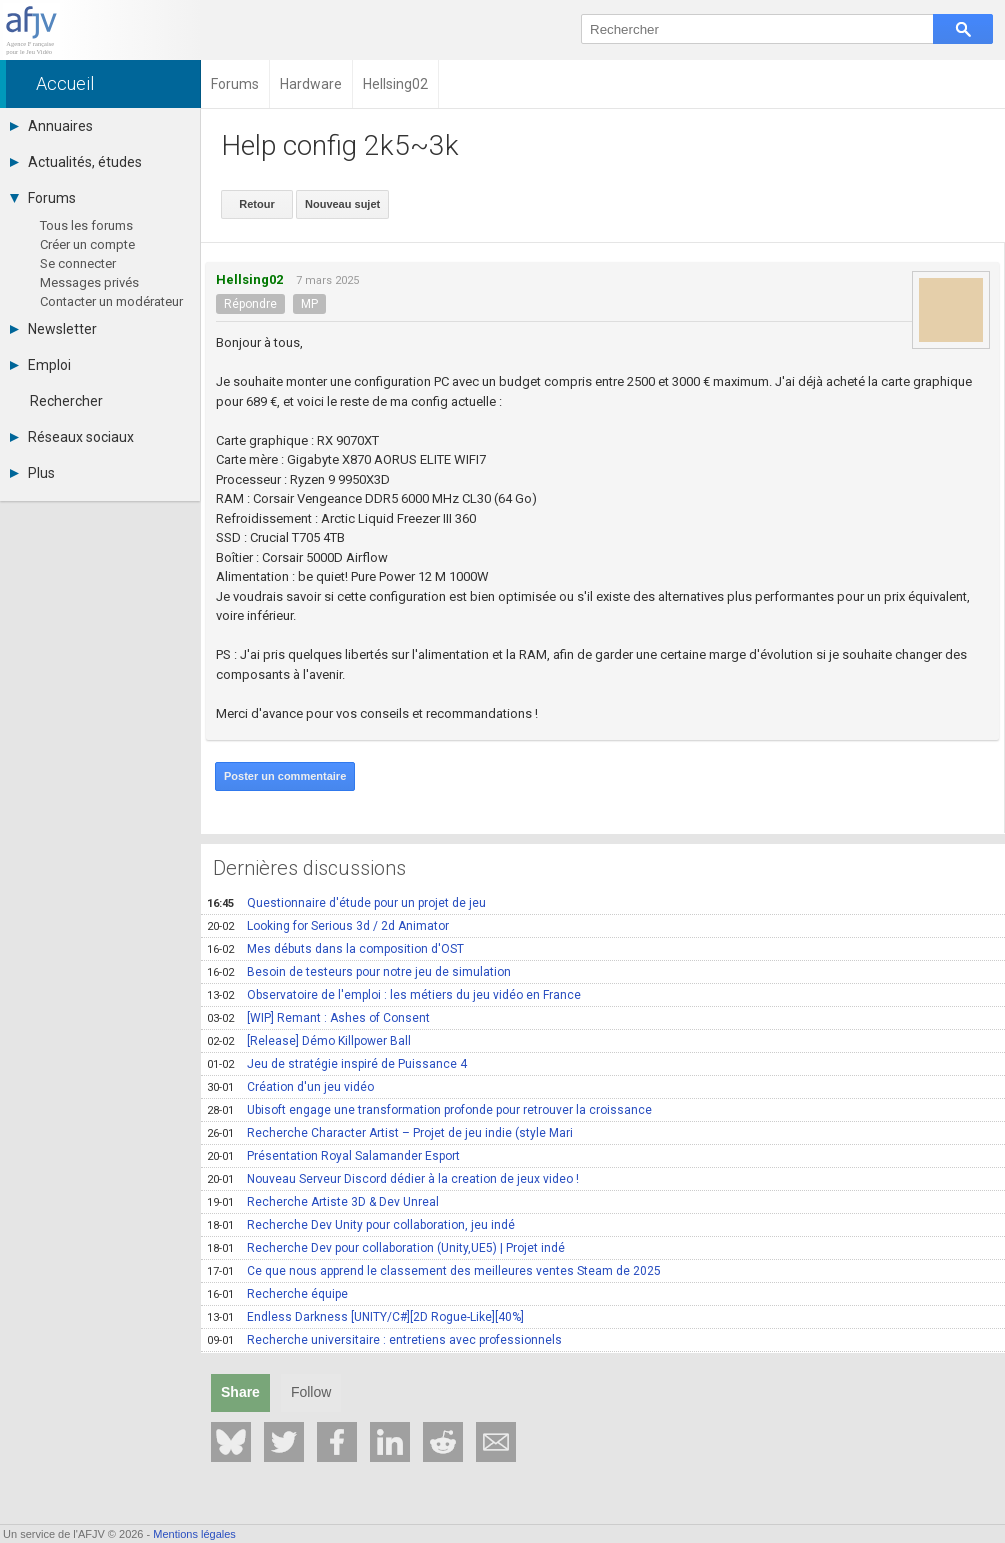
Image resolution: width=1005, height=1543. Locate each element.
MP (309, 304)
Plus (32, 473)
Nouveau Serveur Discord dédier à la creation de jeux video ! (393, 1179)
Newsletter (53, 329)
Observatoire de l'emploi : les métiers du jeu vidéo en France (394, 995)
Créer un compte (87, 244)
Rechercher (66, 401)
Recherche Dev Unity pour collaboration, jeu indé (361, 1225)
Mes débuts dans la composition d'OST (335, 949)
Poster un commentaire (285, 776)
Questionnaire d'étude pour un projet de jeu (346, 903)
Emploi (40, 365)
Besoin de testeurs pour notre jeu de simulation (359, 972)
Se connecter (78, 263)
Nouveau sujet (342, 204)
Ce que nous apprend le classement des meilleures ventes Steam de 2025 (434, 1271)
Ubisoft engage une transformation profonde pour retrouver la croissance (429, 1110)
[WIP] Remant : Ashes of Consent (318, 1018)
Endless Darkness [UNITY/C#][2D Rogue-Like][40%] (365, 1317)
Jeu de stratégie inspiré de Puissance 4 (337, 1064)
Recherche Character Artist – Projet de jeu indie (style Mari (390, 1133)
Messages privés (89, 282)
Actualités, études (76, 162)
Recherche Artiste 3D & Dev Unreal (323, 1202)
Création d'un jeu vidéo (290, 1087)
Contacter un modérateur (111, 301)
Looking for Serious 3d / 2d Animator (328, 926)
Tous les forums (86, 225)
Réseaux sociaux (72, 437)
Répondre (250, 304)
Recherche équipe (277, 1294)
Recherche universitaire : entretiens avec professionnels (384, 1340)
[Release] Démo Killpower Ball (309, 1041)
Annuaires (51, 126)
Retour (256, 204)
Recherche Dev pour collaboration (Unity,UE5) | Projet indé (386, 1248)
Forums (43, 198)
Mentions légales (194, 1534)
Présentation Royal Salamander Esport (333, 1156)
